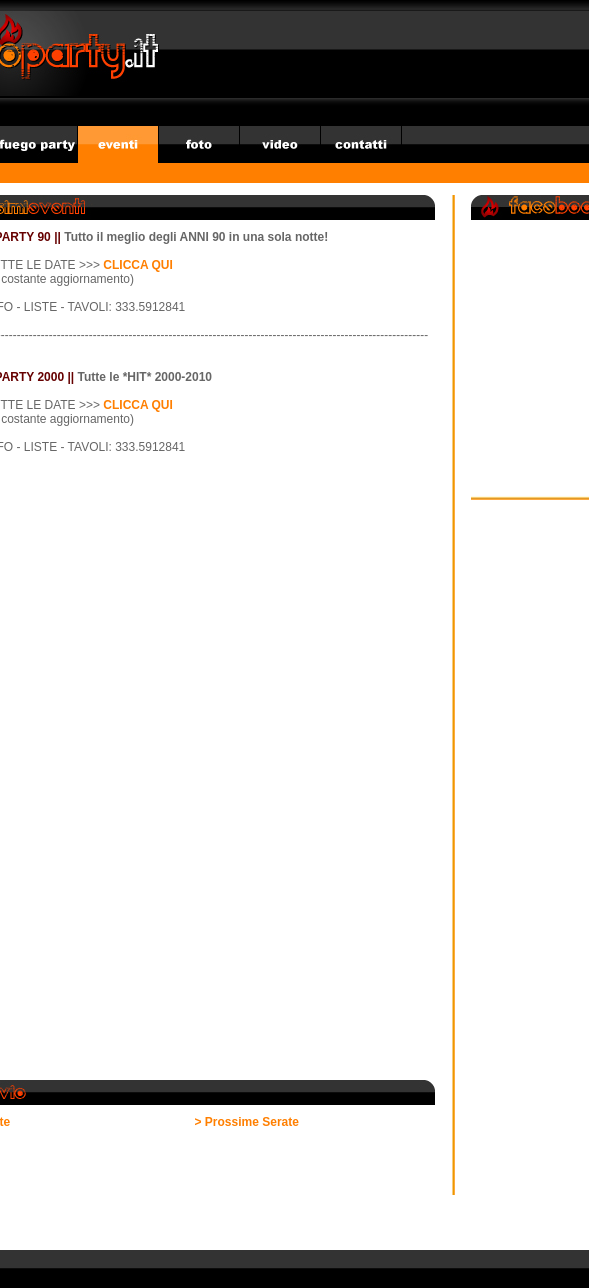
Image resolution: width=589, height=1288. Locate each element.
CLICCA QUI (138, 265)
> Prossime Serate (247, 1122)
